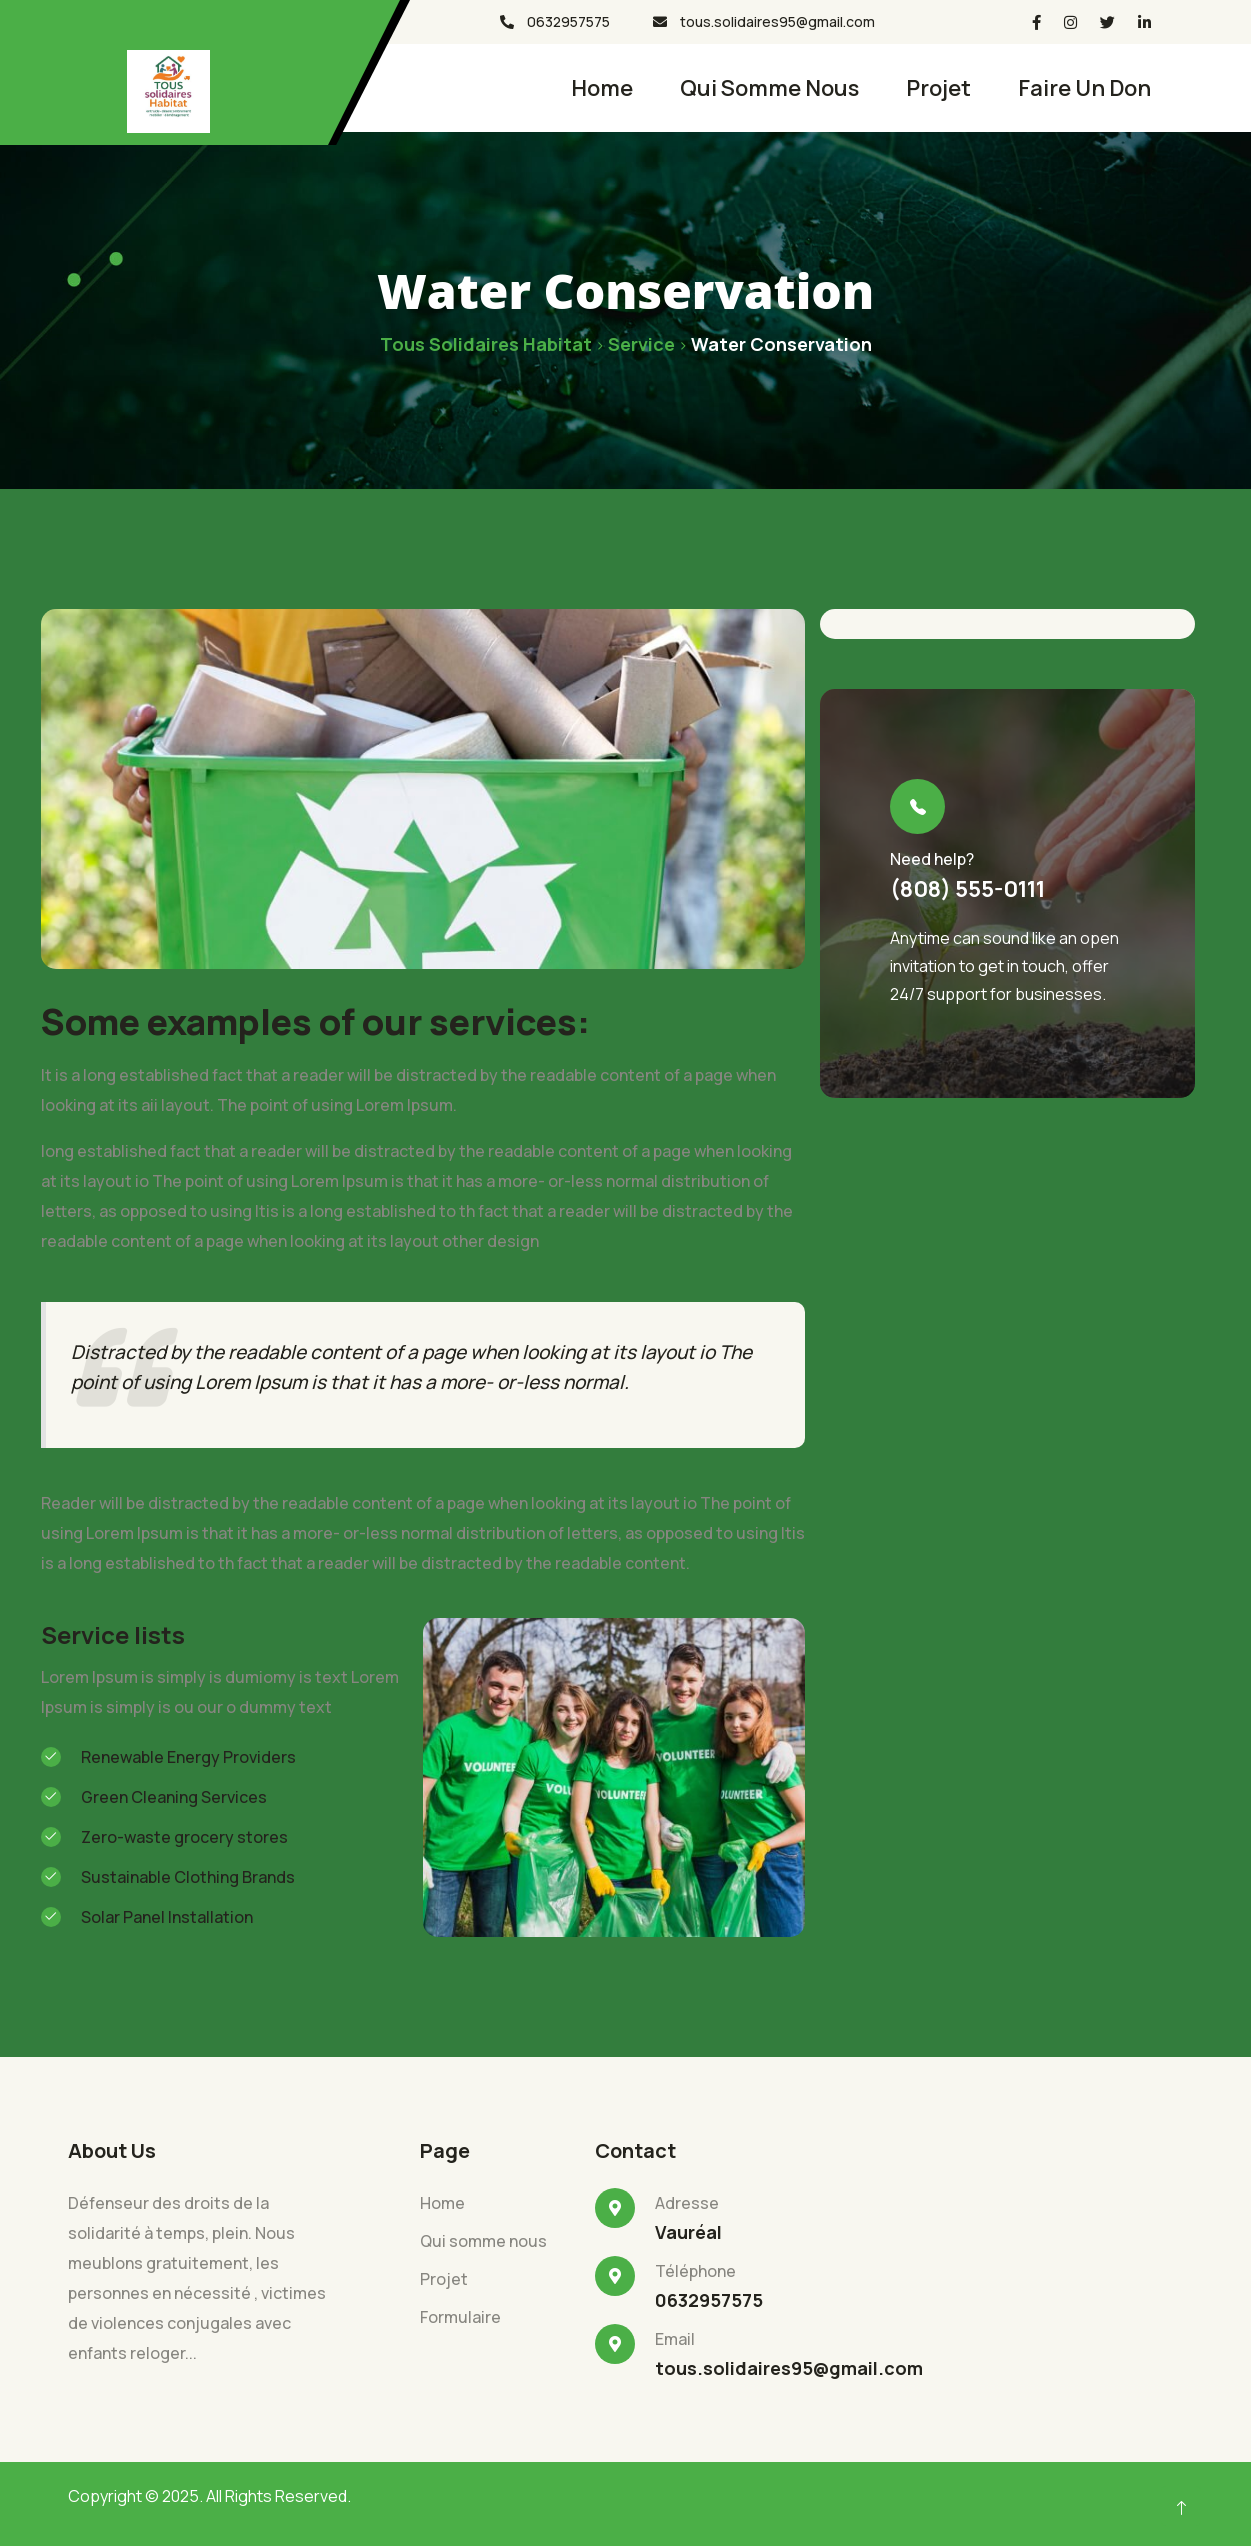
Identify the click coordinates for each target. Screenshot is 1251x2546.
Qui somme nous (769, 88)
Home (602, 88)
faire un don (1084, 88)
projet (938, 88)
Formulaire (460, 2317)
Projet (444, 2279)
